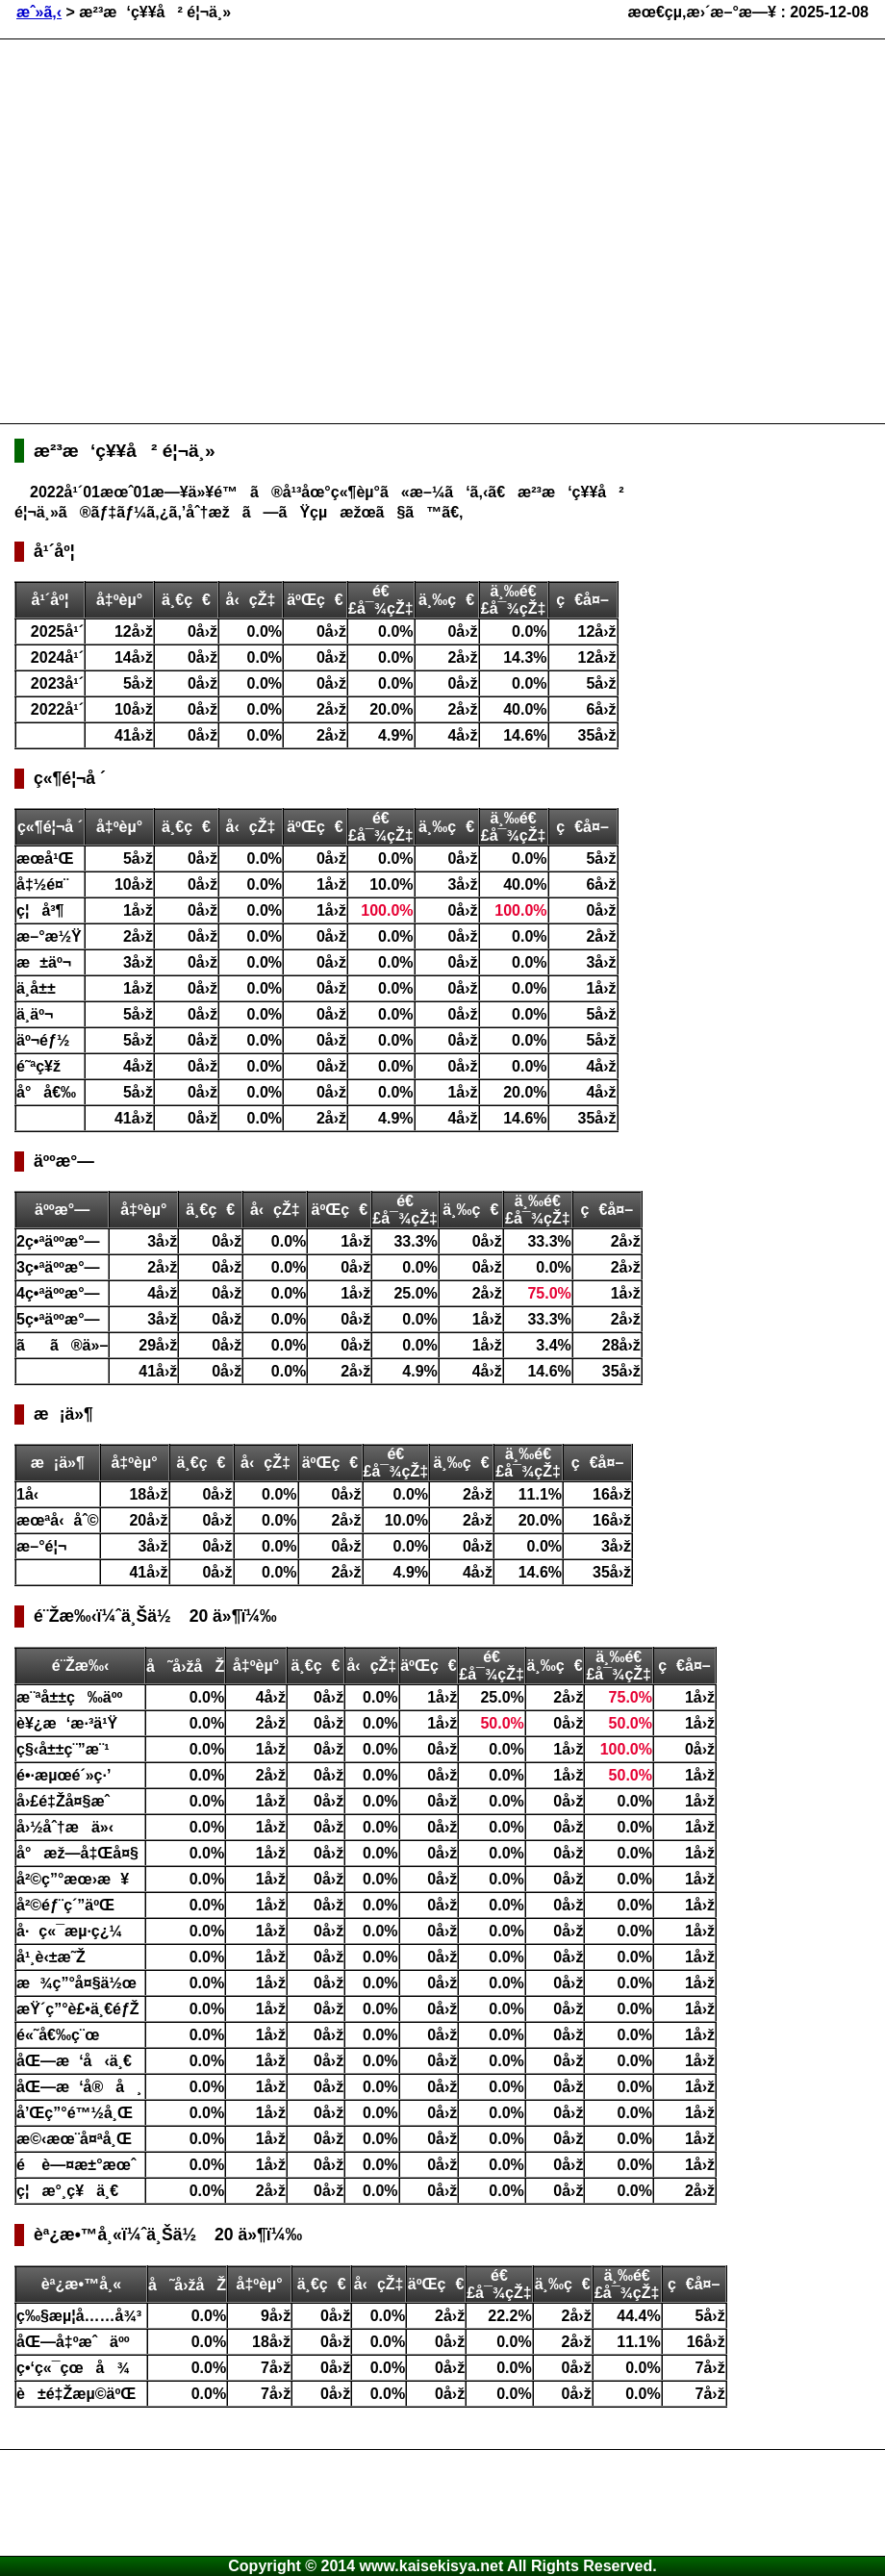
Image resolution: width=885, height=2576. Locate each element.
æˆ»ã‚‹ (39, 12)
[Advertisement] (180, 229)
